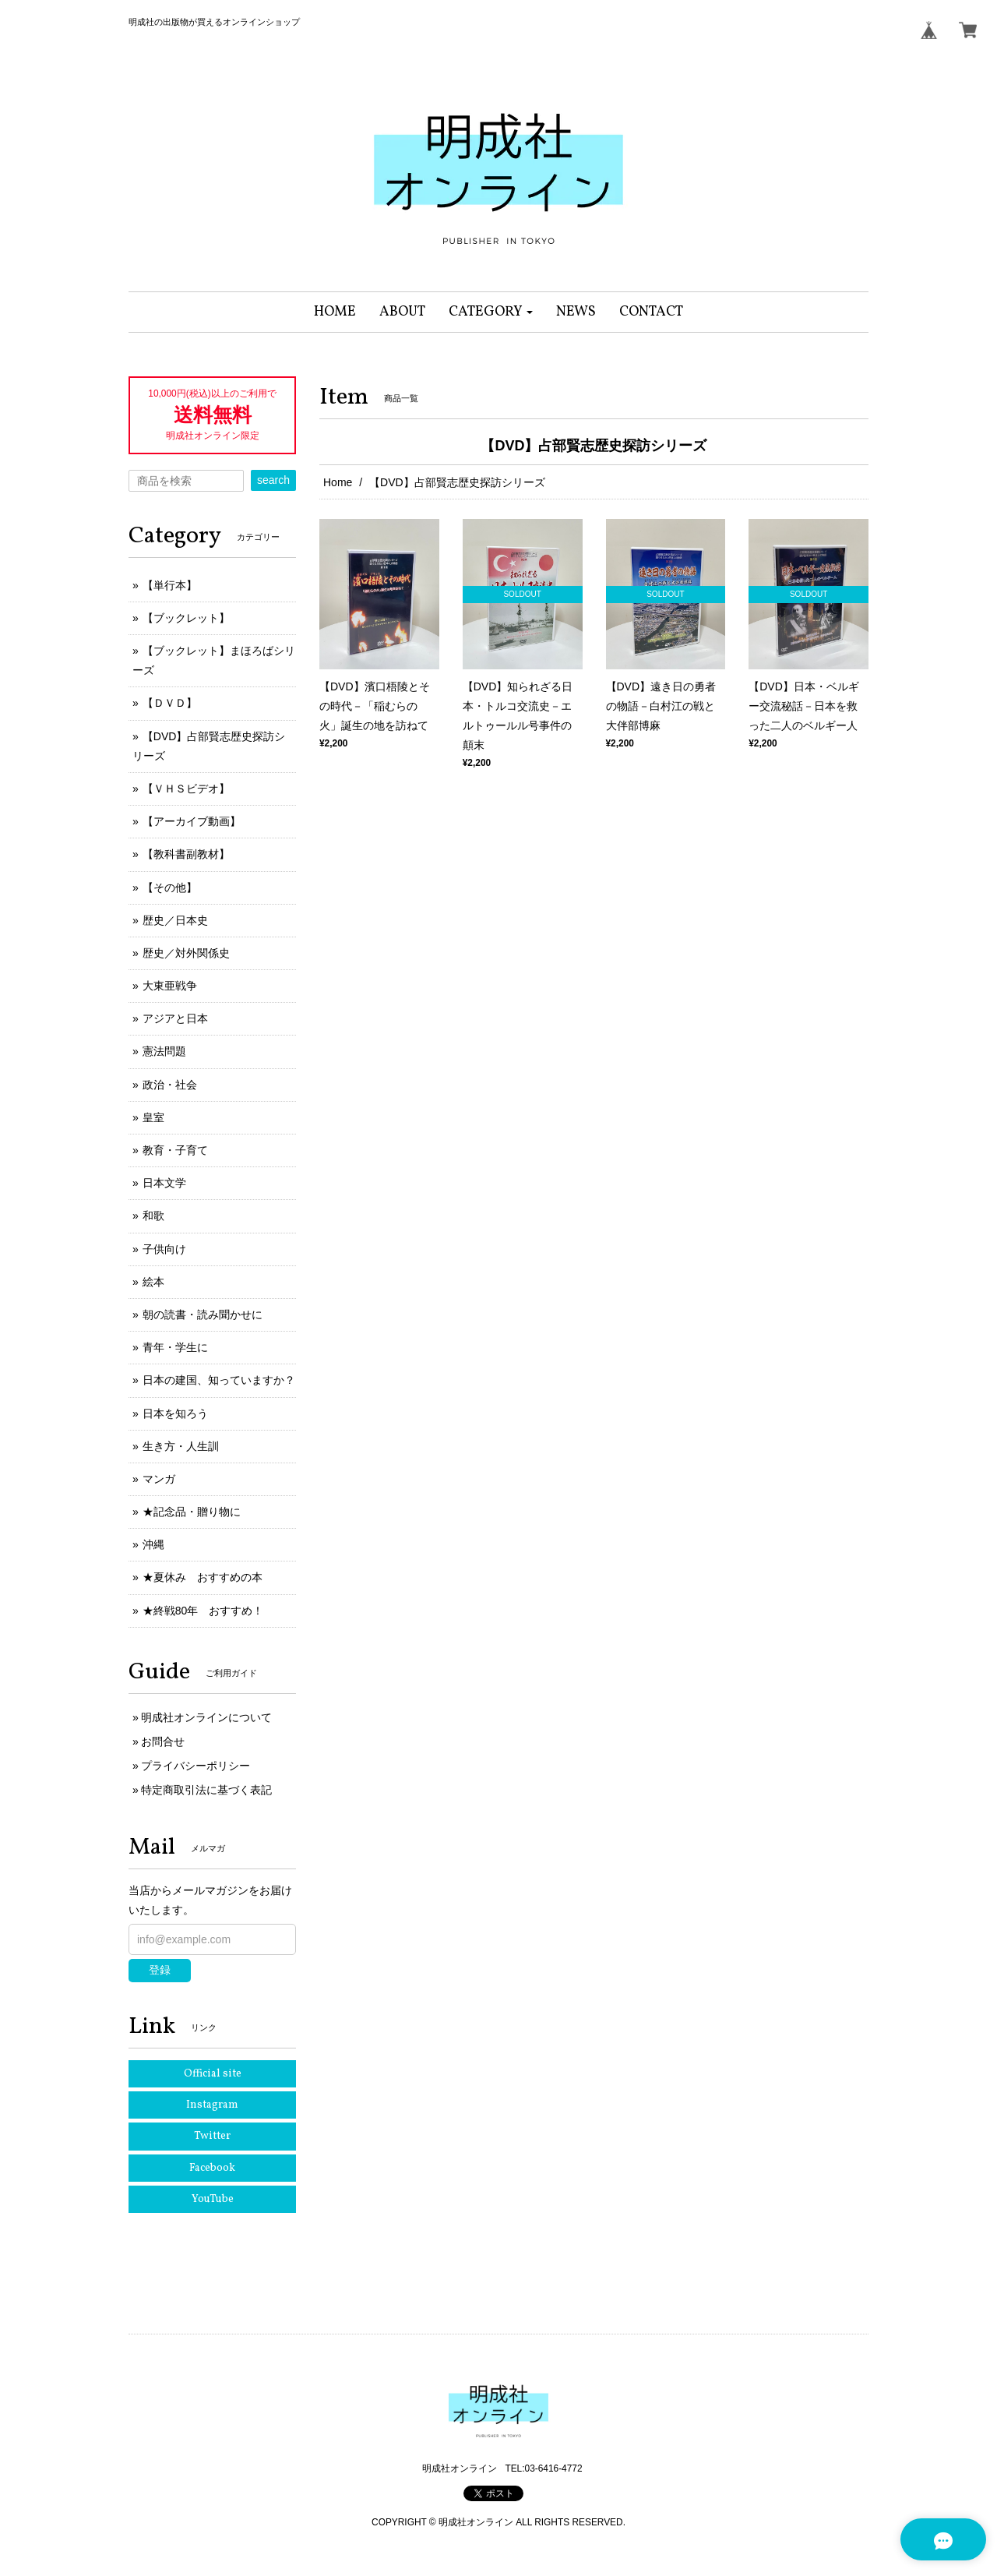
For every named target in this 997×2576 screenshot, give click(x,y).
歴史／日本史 (175, 920)
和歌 (153, 1215)
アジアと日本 (175, 1018)
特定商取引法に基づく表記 (206, 1790)
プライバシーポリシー (195, 1765)
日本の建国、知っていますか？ (219, 1380)
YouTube (213, 2199)
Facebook (212, 2168)
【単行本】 (170, 585)
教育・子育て (175, 1150)
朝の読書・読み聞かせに (202, 1314)
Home (337, 482)
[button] (491, 312)
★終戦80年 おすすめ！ (203, 1610)
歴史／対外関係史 (186, 953)
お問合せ (163, 1741)
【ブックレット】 (186, 618)
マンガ (159, 1479)
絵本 (153, 1282)
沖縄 (153, 1544)
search (273, 480)
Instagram (212, 2105)
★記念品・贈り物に (192, 1511)
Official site (212, 2073)
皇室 (153, 1117)
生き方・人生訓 (181, 1446)
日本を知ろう (175, 1413)
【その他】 (170, 887)
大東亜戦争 (170, 985)
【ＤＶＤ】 (170, 703)
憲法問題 (164, 1051)
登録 (160, 1970)
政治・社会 (170, 1084)
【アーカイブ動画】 (192, 821)
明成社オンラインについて (206, 1717)
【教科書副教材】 (186, 854)
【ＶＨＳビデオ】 (186, 788)
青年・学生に (175, 1347)
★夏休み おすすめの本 (202, 1577)
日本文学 (164, 1183)
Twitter (212, 2136)
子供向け (164, 1249)
